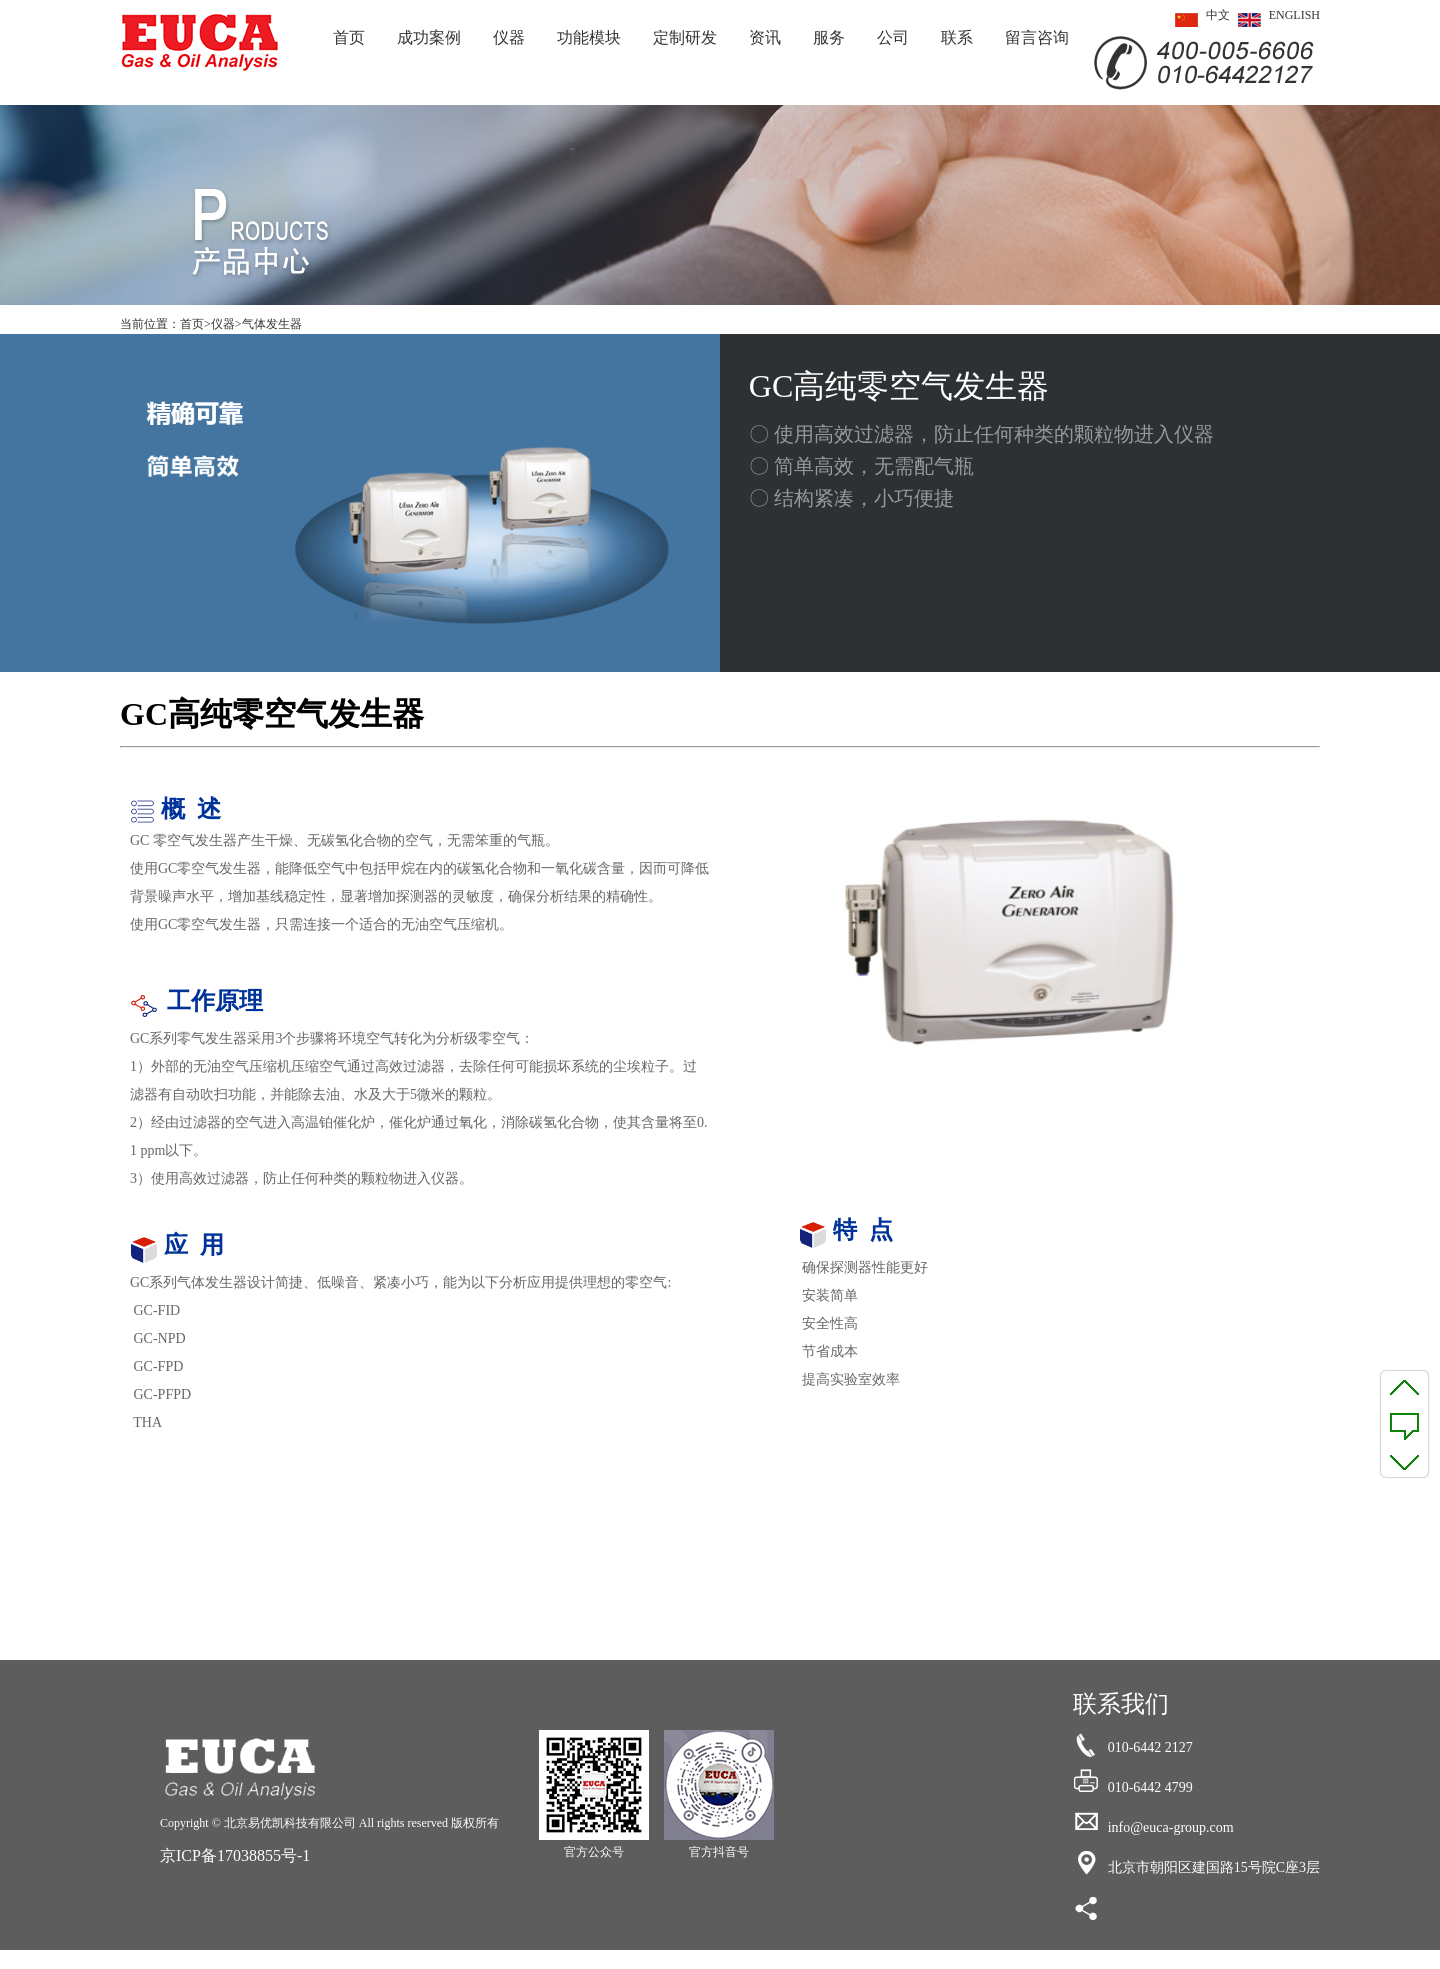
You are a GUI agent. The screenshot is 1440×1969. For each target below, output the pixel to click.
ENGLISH (1275, 20)
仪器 (509, 37)
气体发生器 (272, 324)
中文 (1198, 20)
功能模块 (589, 37)
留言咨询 (1037, 37)
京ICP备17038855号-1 (235, 1855)
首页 (349, 37)
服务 (829, 37)
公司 (893, 37)
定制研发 (685, 37)
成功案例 (429, 37)
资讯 (765, 37)
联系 (957, 37)
